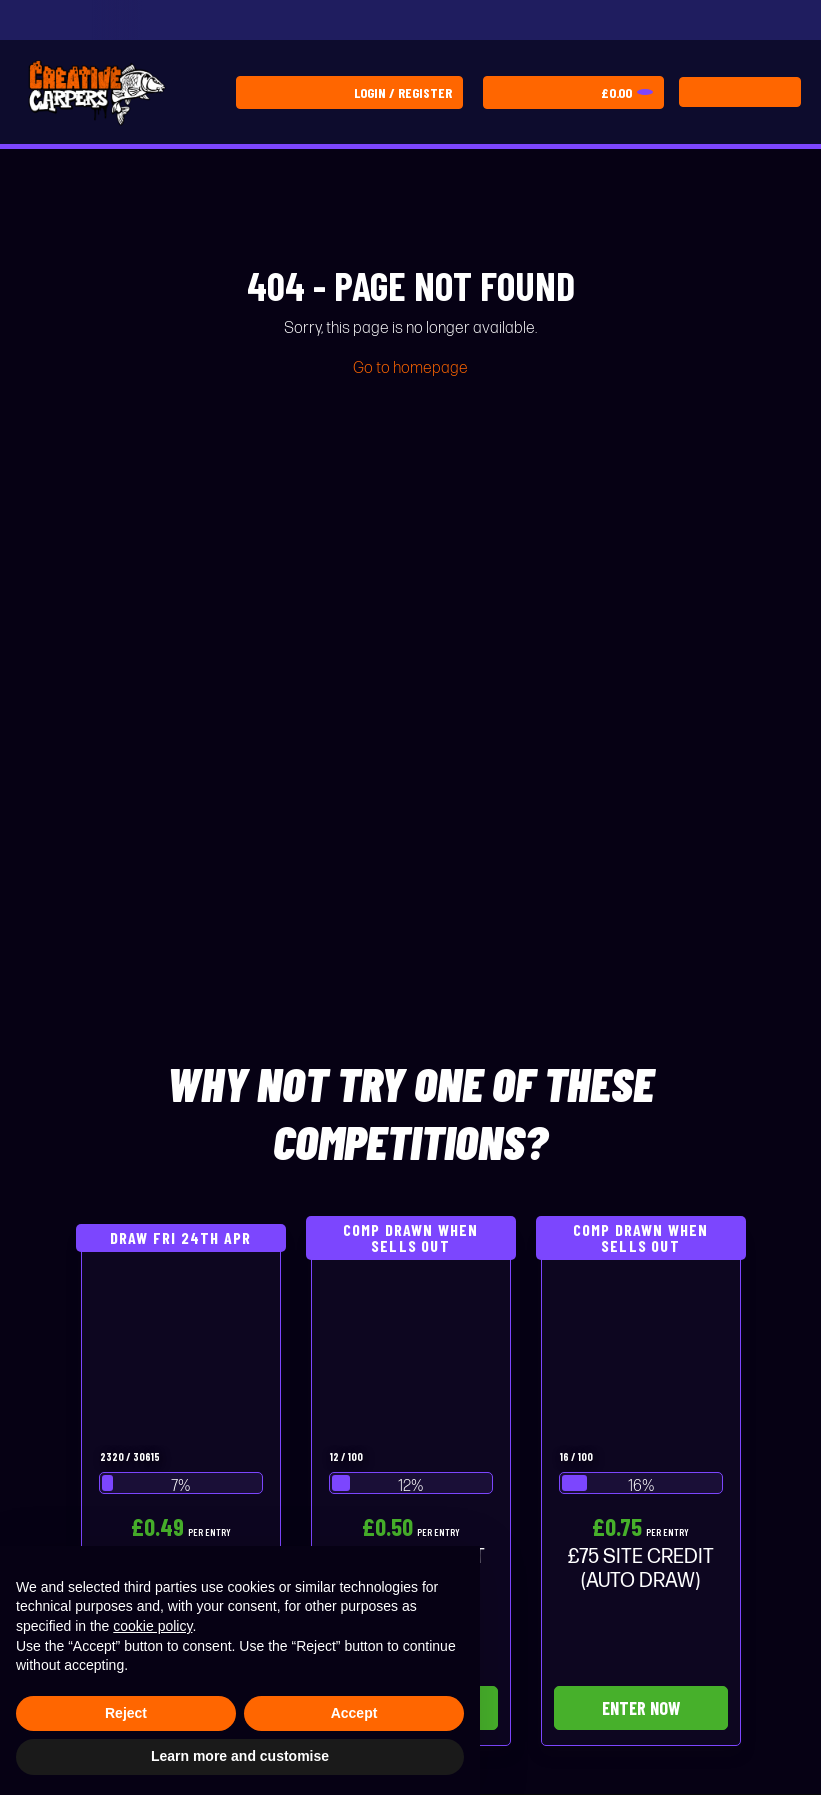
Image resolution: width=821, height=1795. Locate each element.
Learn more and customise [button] (240, 1756)
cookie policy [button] (152, 1626)
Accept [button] (354, 1713)
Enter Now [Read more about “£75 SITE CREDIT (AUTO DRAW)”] (641, 1708)
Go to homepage (410, 368)
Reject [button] (126, 1713)
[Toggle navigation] (740, 92)
